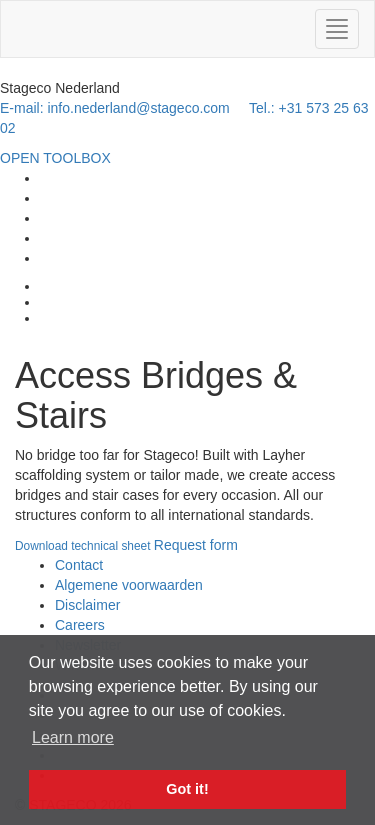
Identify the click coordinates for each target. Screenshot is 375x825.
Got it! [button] (187, 789)
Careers (80, 625)
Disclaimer (87, 605)
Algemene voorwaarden (129, 585)
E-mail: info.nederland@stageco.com (115, 108)
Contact (79, 565)
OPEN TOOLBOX (55, 158)
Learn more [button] (73, 737)
